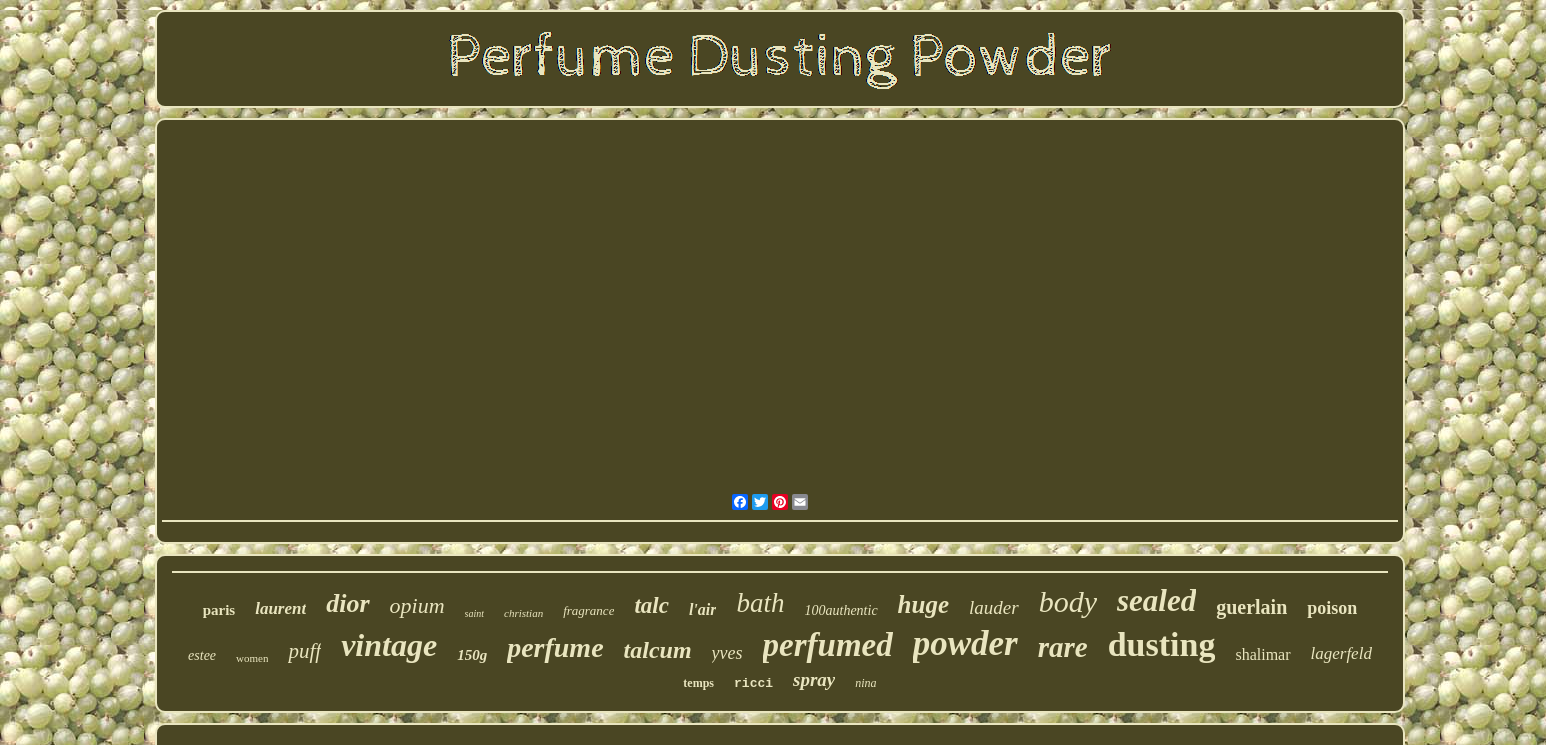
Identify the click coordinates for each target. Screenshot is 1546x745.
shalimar (1262, 654)
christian (523, 613)
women (252, 658)
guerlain (1251, 607)
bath (760, 603)
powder (965, 643)
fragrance (588, 610)
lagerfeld (1341, 653)
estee (202, 655)
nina (865, 683)
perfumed (828, 645)
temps (698, 683)
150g (472, 655)
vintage (389, 645)
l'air (703, 609)
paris (219, 610)
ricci (753, 683)
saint (474, 613)
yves (727, 653)
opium (417, 605)
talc (651, 605)
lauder (994, 607)
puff (304, 651)
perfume (555, 647)
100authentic (841, 610)
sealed (1156, 600)
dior (347, 603)
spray (814, 679)
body (1068, 601)
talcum (658, 650)
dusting (1162, 644)
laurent (280, 608)
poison (1332, 608)
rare (1063, 647)
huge (923, 604)
